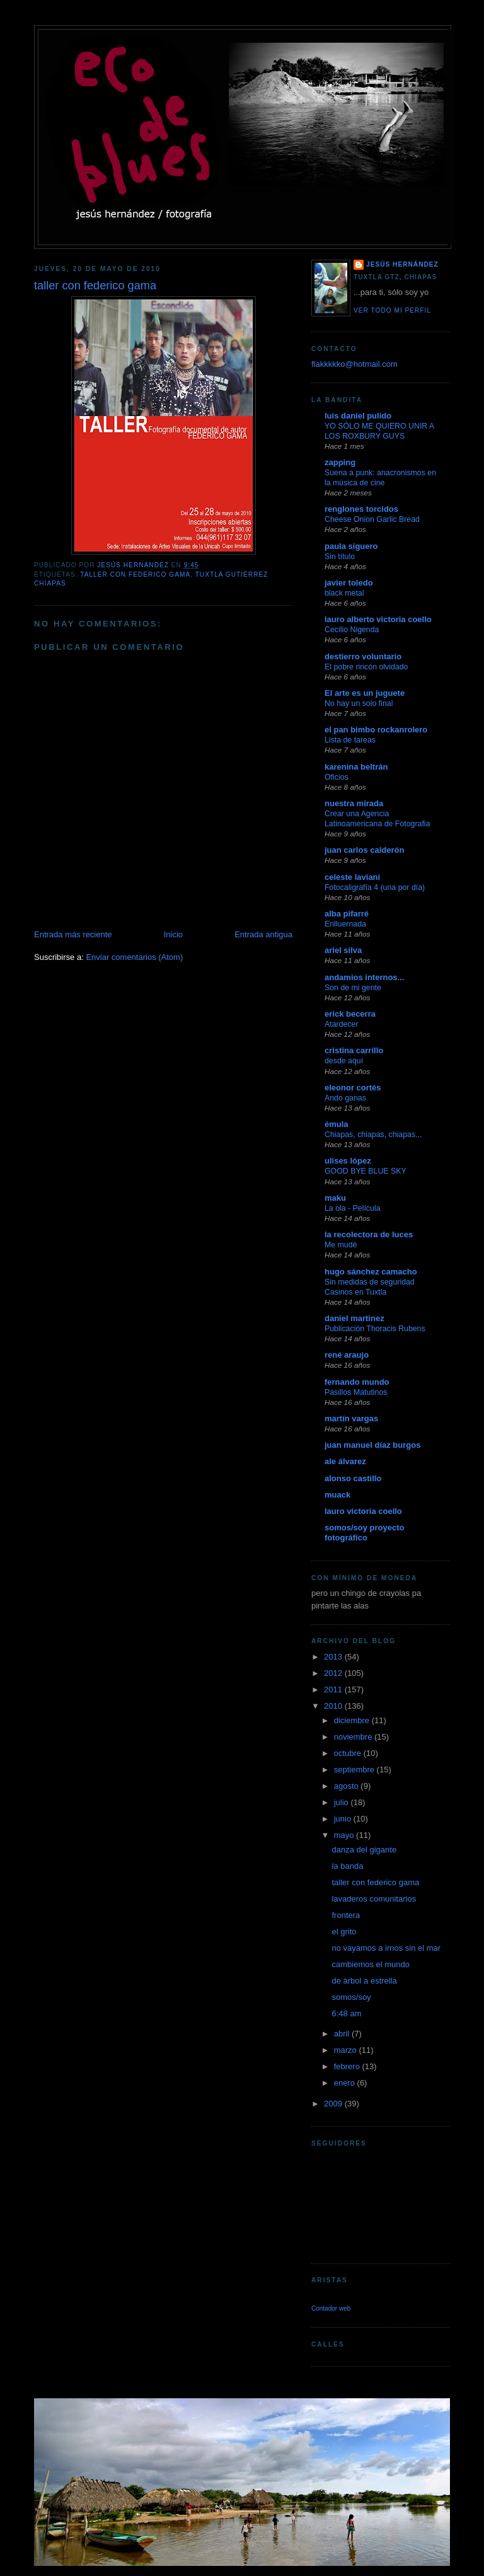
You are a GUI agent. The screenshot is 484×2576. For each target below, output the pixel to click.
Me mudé (341, 1244)
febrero (348, 2066)
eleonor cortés (353, 1087)
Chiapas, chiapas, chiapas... (373, 1134)
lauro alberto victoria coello (378, 619)
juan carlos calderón (364, 850)
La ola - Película (353, 1208)
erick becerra (350, 1014)
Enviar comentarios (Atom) (134, 957)
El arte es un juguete (365, 693)
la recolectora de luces (369, 1234)
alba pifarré (347, 913)
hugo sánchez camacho (371, 1271)
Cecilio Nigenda (352, 629)
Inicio (173, 934)
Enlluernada (345, 924)
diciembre (353, 1720)
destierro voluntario (363, 656)
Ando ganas (345, 1098)
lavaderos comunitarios (373, 1898)
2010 (334, 1706)
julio (342, 1802)
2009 (334, 2103)
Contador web (330, 2308)
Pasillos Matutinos (356, 1392)
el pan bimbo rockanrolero (376, 729)
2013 (334, 1656)
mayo (345, 1835)
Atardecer (342, 1024)
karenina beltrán (356, 766)
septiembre (355, 1769)
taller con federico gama (135, 574)
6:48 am (346, 2013)
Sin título (340, 556)
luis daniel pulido (358, 415)
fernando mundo (357, 1382)
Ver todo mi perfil (392, 310)
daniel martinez (354, 1318)
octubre (349, 1753)
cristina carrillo (354, 1050)
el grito (343, 1931)
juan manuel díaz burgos (372, 1445)
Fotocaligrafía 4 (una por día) (375, 887)
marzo (346, 2050)
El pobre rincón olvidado (366, 666)
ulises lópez (348, 1160)
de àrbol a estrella (363, 1980)
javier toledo (349, 582)
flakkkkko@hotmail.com (354, 364)
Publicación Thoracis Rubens (375, 1328)
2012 (334, 1673)
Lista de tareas (350, 740)
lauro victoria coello (363, 1511)
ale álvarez (345, 1461)
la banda (347, 1866)
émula (337, 1124)
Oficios (337, 777)
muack (337, 1494)
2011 (334, 1689)
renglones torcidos (361, 509)
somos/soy (351, 1997)
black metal (344, 593)
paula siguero (351, 546)
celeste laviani (352, 877)
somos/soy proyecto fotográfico (364, 1532)
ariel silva (343, 950)
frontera (345, 1915)
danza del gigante (363, 1849)
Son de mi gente (353, 987)
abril (343, 2033)
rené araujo (347, 1355)
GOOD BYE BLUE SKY (365, 1171)
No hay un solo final (359, 703)
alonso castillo (353, 1478)
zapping (340, 462)
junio (344, 1818)
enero (345, 2083)
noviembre (354, 1736)
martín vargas (351, 1418)
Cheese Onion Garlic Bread (372, 519)
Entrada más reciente (73, 934)
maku (335, 1198)
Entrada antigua (263, 934)
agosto (347, 1786)
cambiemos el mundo (370, 1964)
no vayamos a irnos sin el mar (386, 1948)
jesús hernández (402, 264)
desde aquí (344, 1060)
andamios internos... (364, 977)
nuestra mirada (354, 803)
